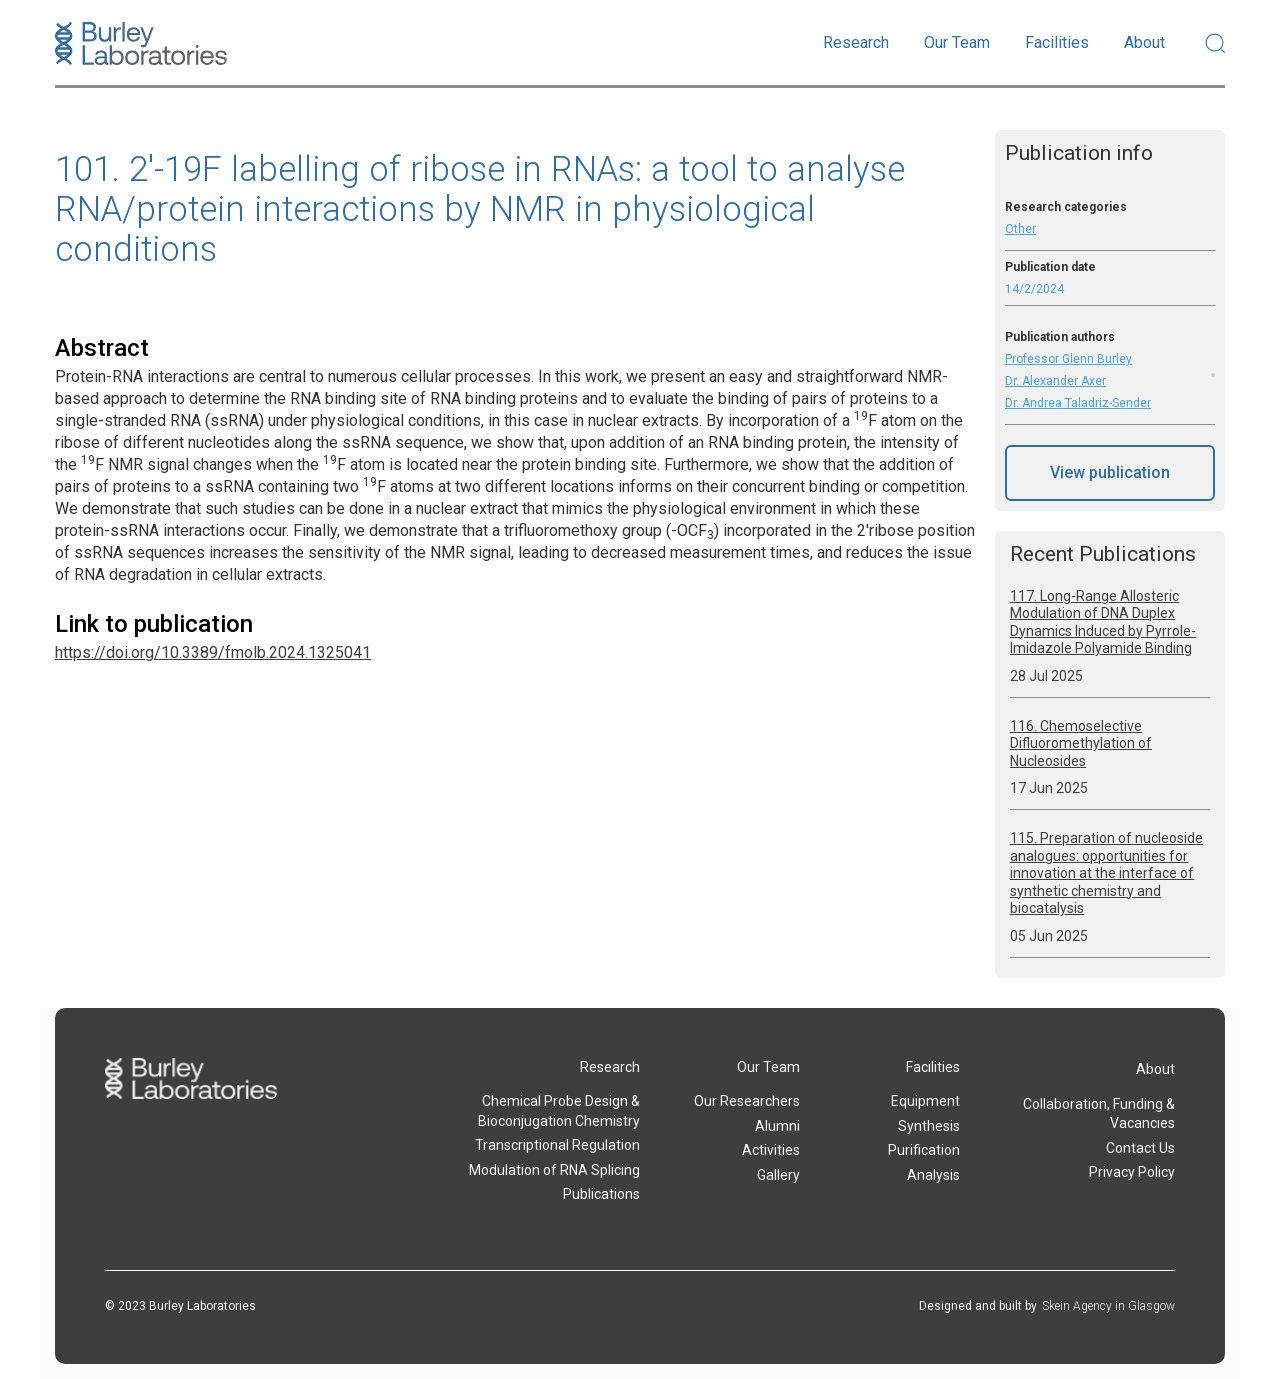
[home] (141, 43)
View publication (1110, 472)
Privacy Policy (1132, 1172)
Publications (601, 1194)
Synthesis (929, 1126)
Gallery (778, 1175)
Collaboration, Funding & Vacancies (1099, 1114)
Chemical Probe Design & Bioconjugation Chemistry (559, 1111)
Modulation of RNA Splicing (554, 1170)
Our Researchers (747, 1101)
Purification (924, 1150)
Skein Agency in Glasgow (1108, 1306)
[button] (856, 43)
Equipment (925, 1101)
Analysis (933, 1175)
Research (610, 1067)
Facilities (933, 1067)
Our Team (768, 1067)
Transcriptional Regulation (557, 1145)
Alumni (777, 1126)
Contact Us (1140, 1148)
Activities (771, 1150)
